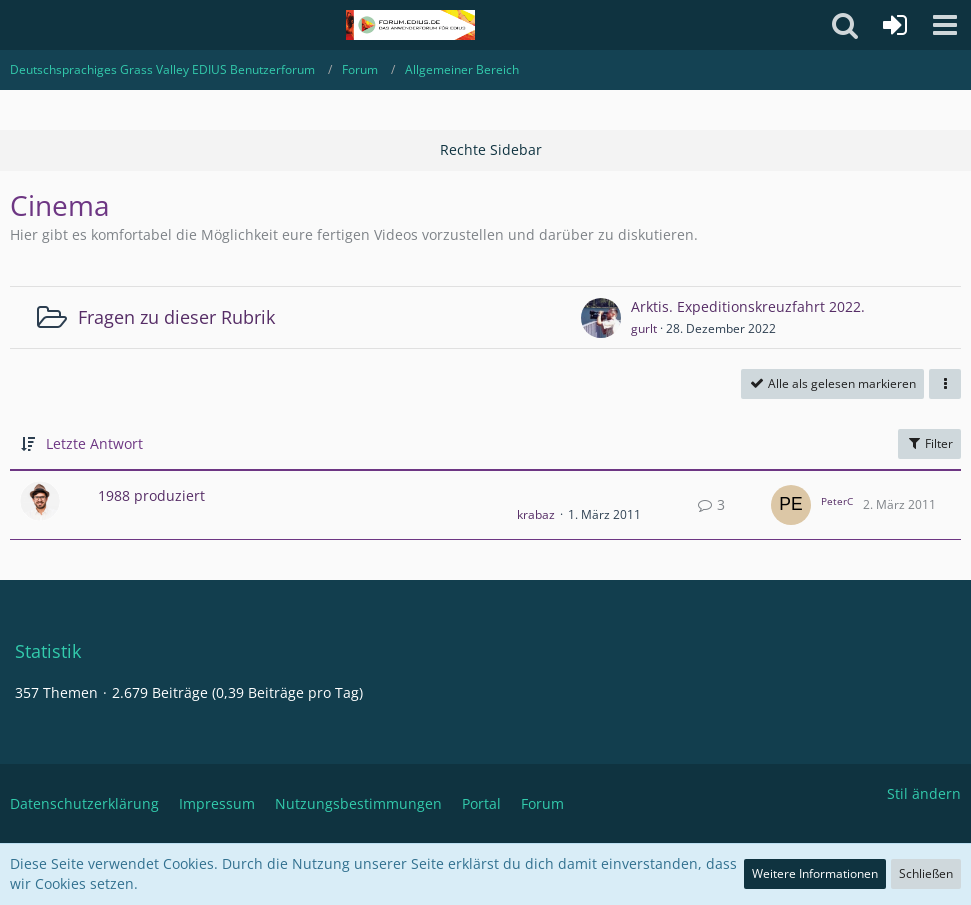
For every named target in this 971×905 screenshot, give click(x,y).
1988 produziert (151, 495)
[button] (945, 25)
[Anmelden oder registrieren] (895, 25)
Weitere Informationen (815, 873)
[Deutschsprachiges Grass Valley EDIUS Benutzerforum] (410, 25)
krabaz (536, 514)
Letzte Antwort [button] (94, 443)
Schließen (926, 873)
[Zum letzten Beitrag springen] (791, 505)
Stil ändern (924, 793)
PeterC (837, 501)
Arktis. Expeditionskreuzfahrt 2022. (748, 306)
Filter (929, 443)
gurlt (644, 328)
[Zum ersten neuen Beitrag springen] (601, 318)
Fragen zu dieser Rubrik (176, 317)
